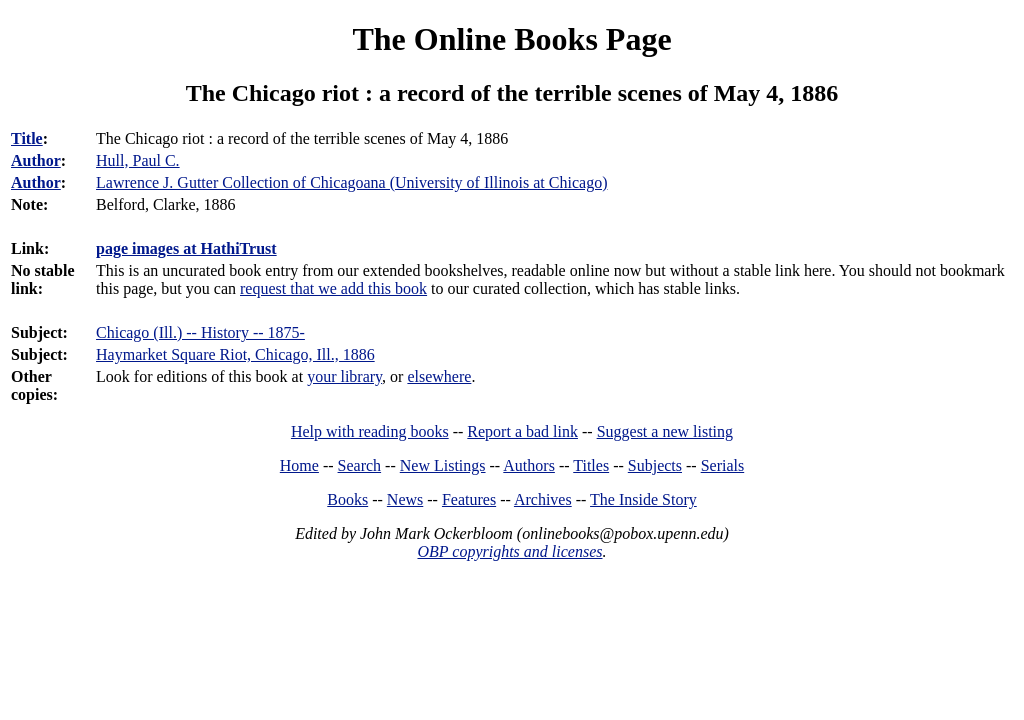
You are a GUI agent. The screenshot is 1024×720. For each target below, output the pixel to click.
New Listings (443, 465)
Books (347, 499)
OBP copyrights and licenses (509, 551)
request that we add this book (333, 288)
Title (27, 138)
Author (36, 160)
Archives (543, 499)
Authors (529, 465)
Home (299, 465)
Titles (591, 465)
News (405, 499)
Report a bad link (522, 431)
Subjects (655, 465)
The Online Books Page (511, 39)
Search (360, 465)
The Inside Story (643, 499)
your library (344, 376)
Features (469, 499)
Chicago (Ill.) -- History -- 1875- (200, 332)
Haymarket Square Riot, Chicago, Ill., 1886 (235, 354)
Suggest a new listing (665, 431)
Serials (723, 465)
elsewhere (439, 376)
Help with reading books (370, 431)
